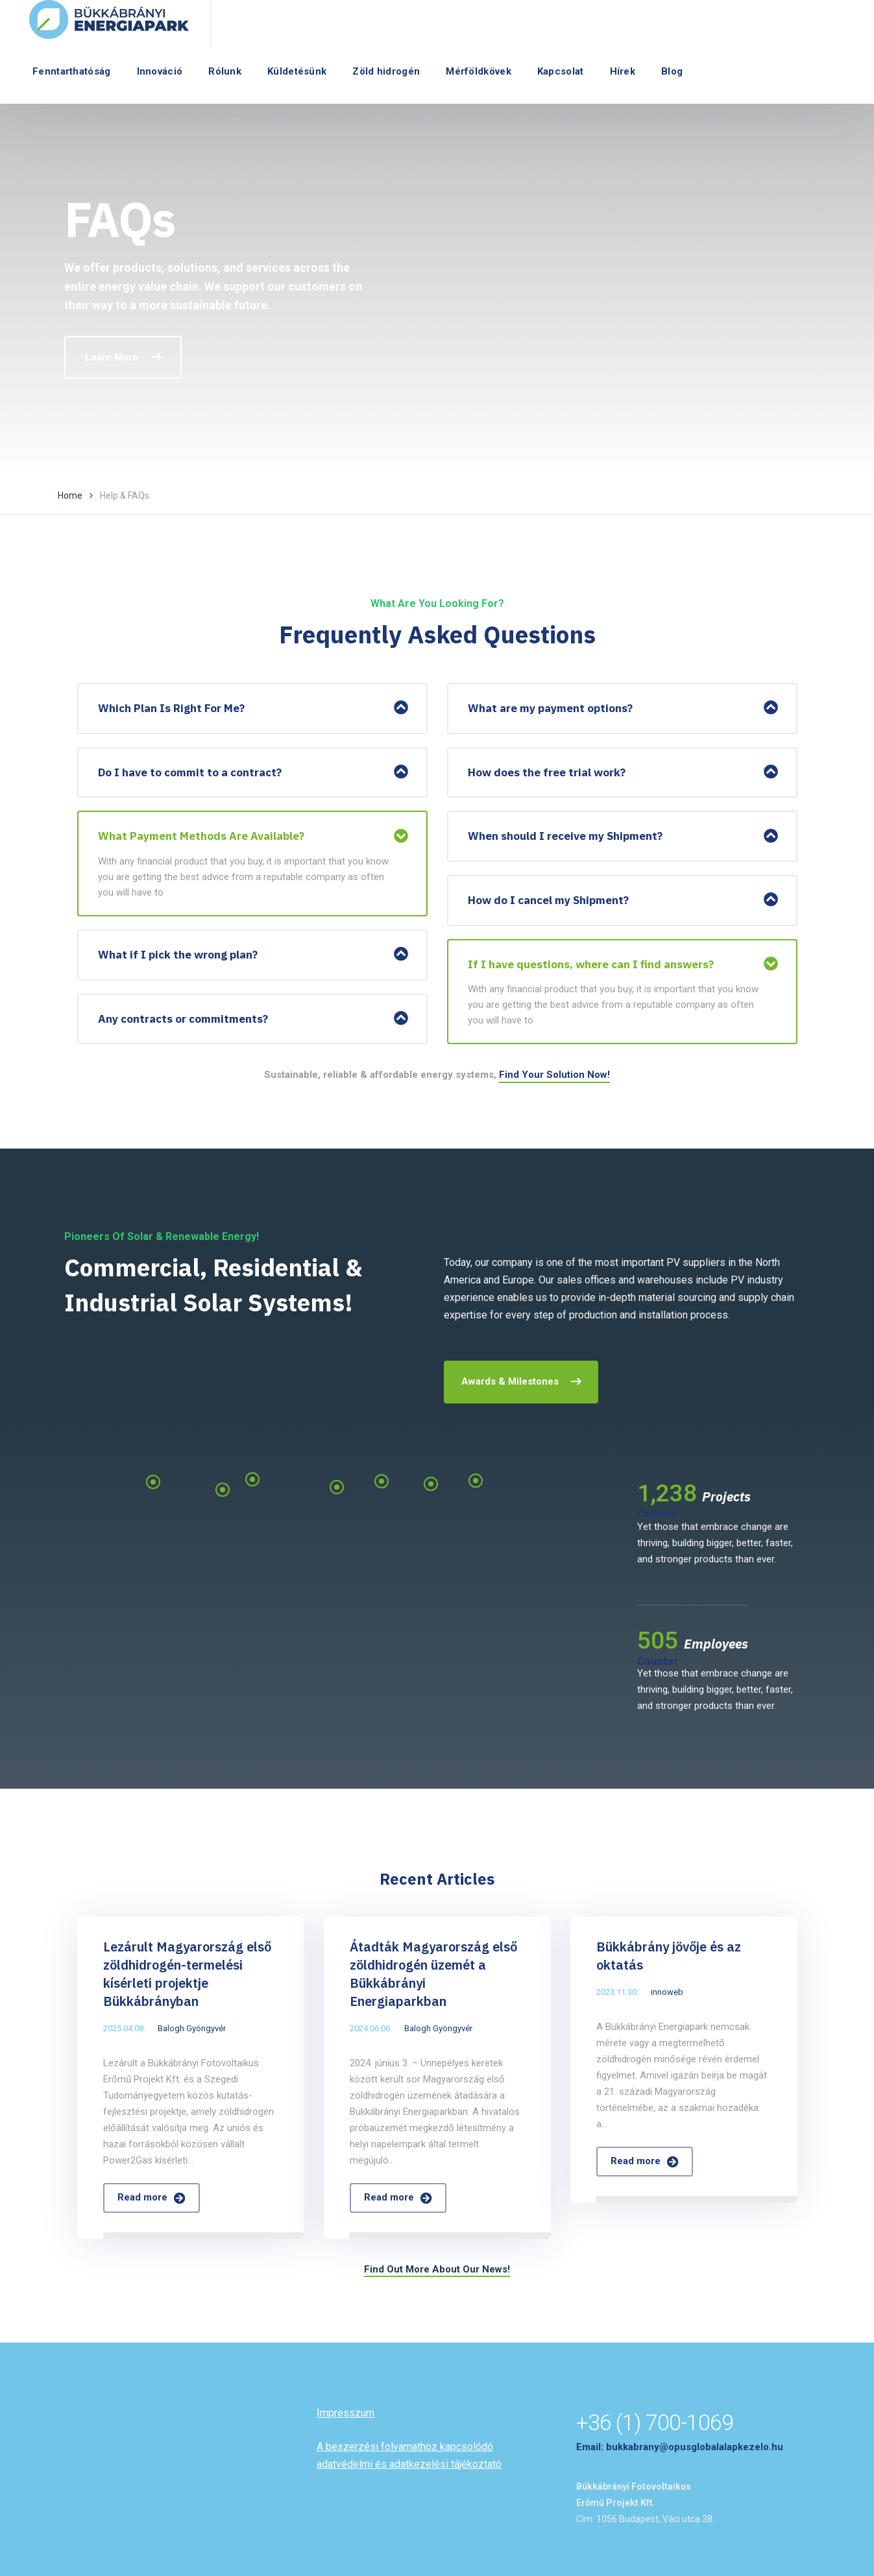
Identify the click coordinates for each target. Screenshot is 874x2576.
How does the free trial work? (546, 772)
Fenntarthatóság (71, 71)
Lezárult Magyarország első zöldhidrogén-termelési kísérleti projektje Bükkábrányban (187, 1974)
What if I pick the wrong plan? (178, 955)
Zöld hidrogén (386, 71)
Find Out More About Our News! (437, 2269)
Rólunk (224, 71)
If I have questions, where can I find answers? (591, 964)
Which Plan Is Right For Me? (171, 708)
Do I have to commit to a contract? (190, 772)
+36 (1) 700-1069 (654, 2422)
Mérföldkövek (478, 71)
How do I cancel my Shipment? (548, 900)
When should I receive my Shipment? (565, 836)
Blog (672, 71)
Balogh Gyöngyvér (192, 2028)
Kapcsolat (560, 71)
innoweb (667, 1992)
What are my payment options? (550, 708)
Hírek (623, 71)
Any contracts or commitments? (183, 1019)
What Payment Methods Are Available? (201, 836)
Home (70, 495)
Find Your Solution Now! (554, 1074)
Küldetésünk (296, 71)
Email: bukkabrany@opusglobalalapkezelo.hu (679, 2447)
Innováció (160, 71)
